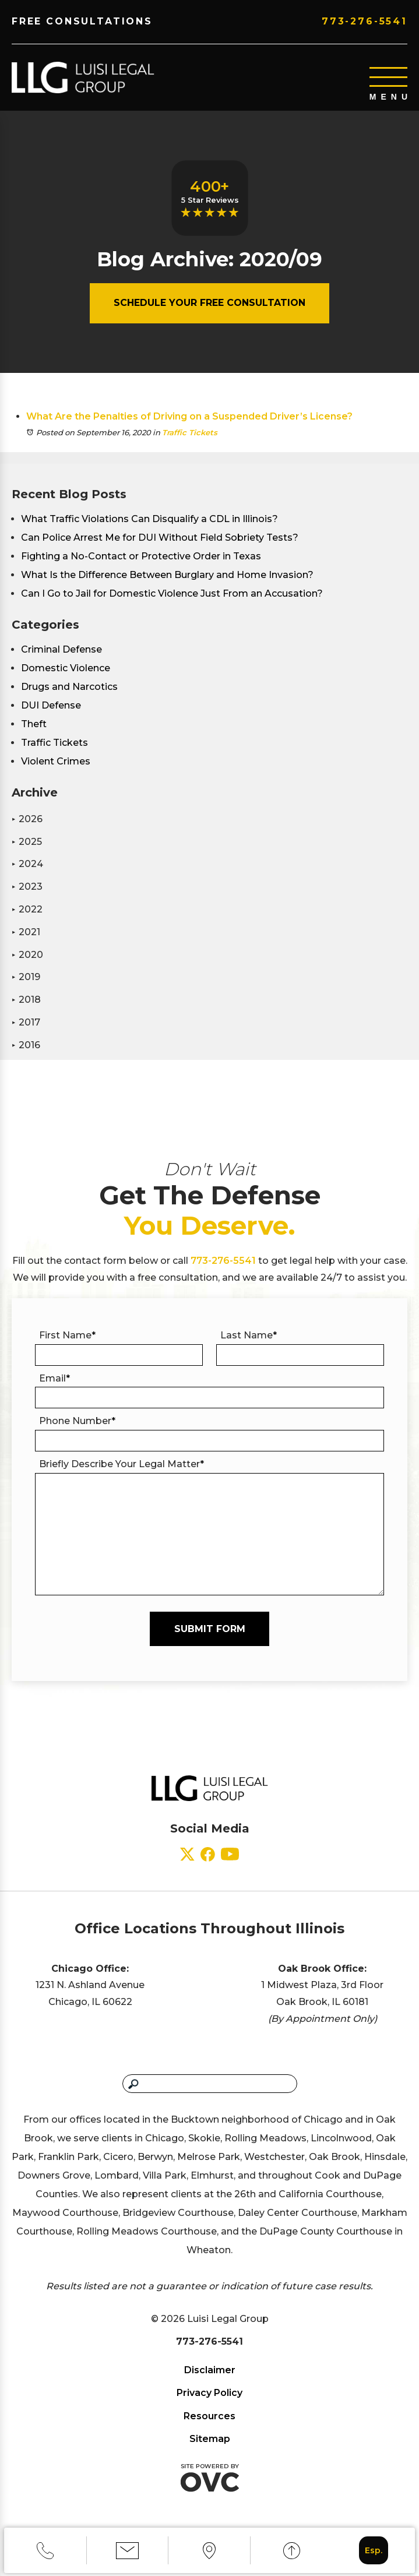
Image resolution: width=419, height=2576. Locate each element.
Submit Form (209, 1630)
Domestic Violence (65, 669)
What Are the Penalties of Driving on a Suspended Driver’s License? (189, 417)
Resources (209, 2417)
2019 (26, 978)
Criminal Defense (61, 650)
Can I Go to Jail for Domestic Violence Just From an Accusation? (172, 594)
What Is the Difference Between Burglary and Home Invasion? (167, 576)
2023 (27, 887)
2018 (26, 1000)
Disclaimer (209, 2371)
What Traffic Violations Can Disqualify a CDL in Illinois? (149, 520)
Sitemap (209, 2439)
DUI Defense (51, 706)
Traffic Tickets (189, 433)
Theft (34, 725)
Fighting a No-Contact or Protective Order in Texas (141, 557)
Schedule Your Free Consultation (209, 303)
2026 (27, 820)
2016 (26, 1046)
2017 (26, 1023)
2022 (27, 910)
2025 (27, 842)
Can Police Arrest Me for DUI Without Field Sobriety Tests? (159, 538)
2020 (27, 955)
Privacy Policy (209, 2393)
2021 (26, 933)
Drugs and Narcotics (69, 687)
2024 (27, 865)
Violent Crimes (55, 762)
